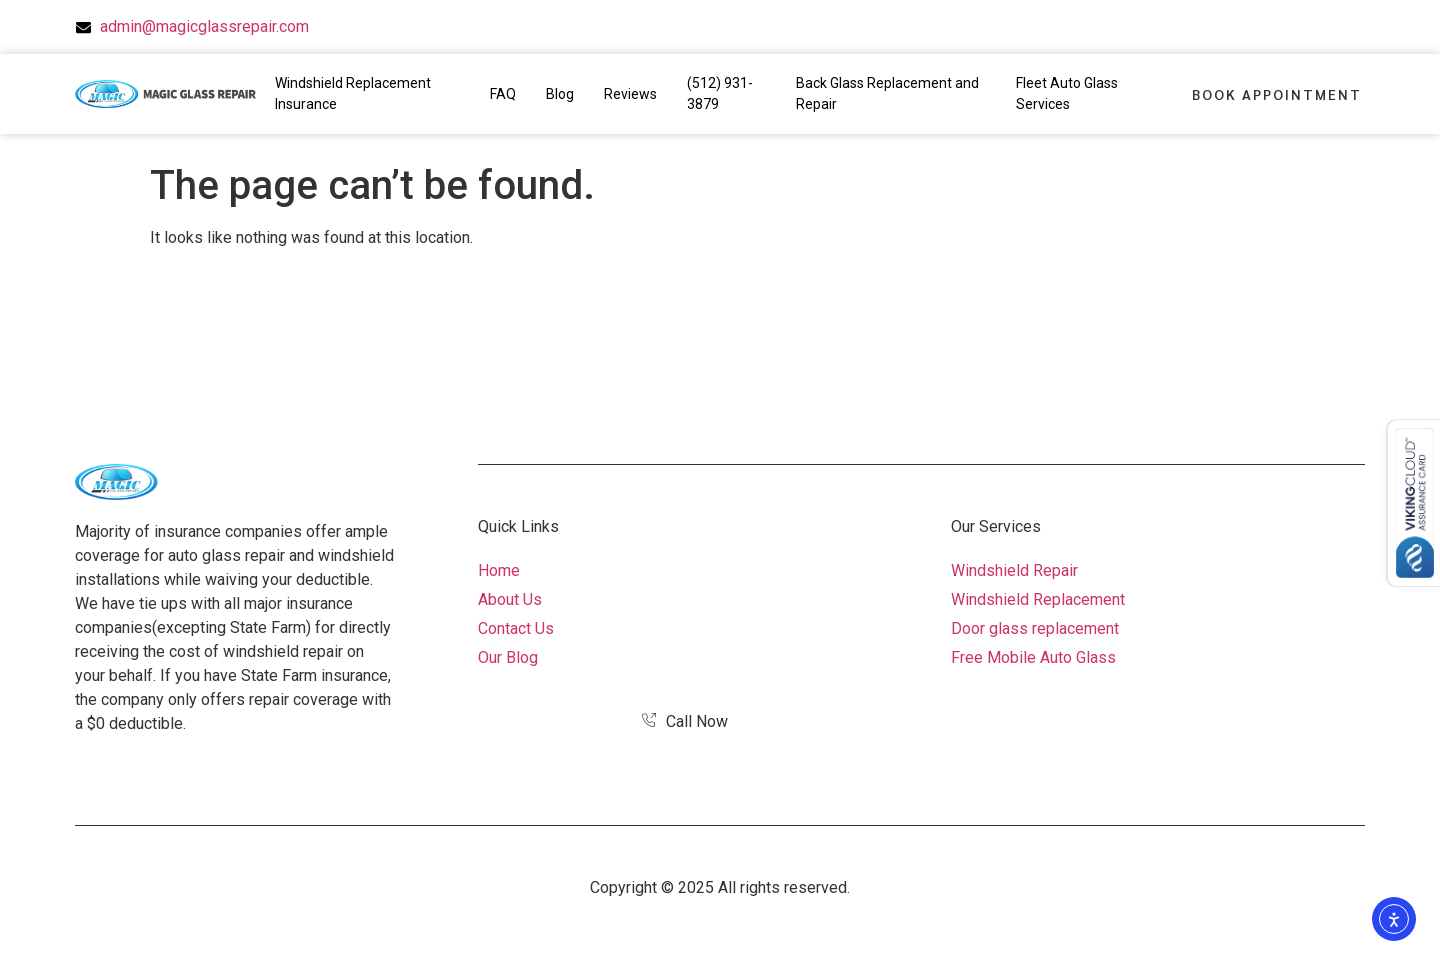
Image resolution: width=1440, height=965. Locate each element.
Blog (560, 94)
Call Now (684, 721)
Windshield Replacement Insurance (353, 93)
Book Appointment (1277, 94)
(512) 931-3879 (720, 93)
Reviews (630, 94)
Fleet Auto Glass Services (1067, 93)
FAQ (503, 94)
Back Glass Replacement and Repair (887, 93)
